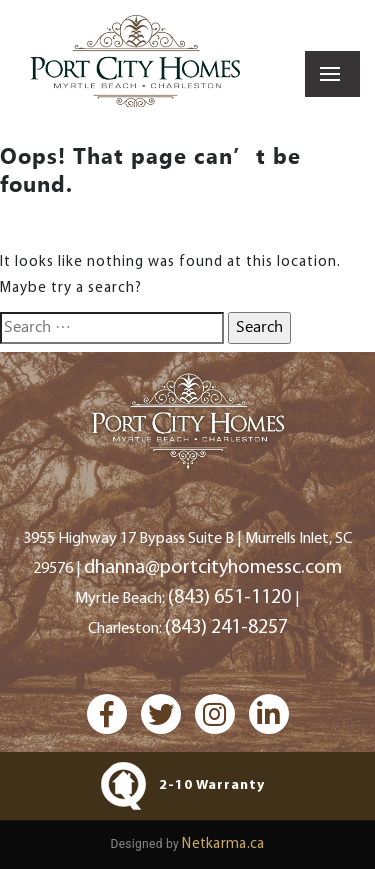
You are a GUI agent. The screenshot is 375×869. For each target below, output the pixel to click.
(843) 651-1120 (231, 598)
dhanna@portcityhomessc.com (213, 568)
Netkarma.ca (223, 844)
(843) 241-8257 (226, 628)
